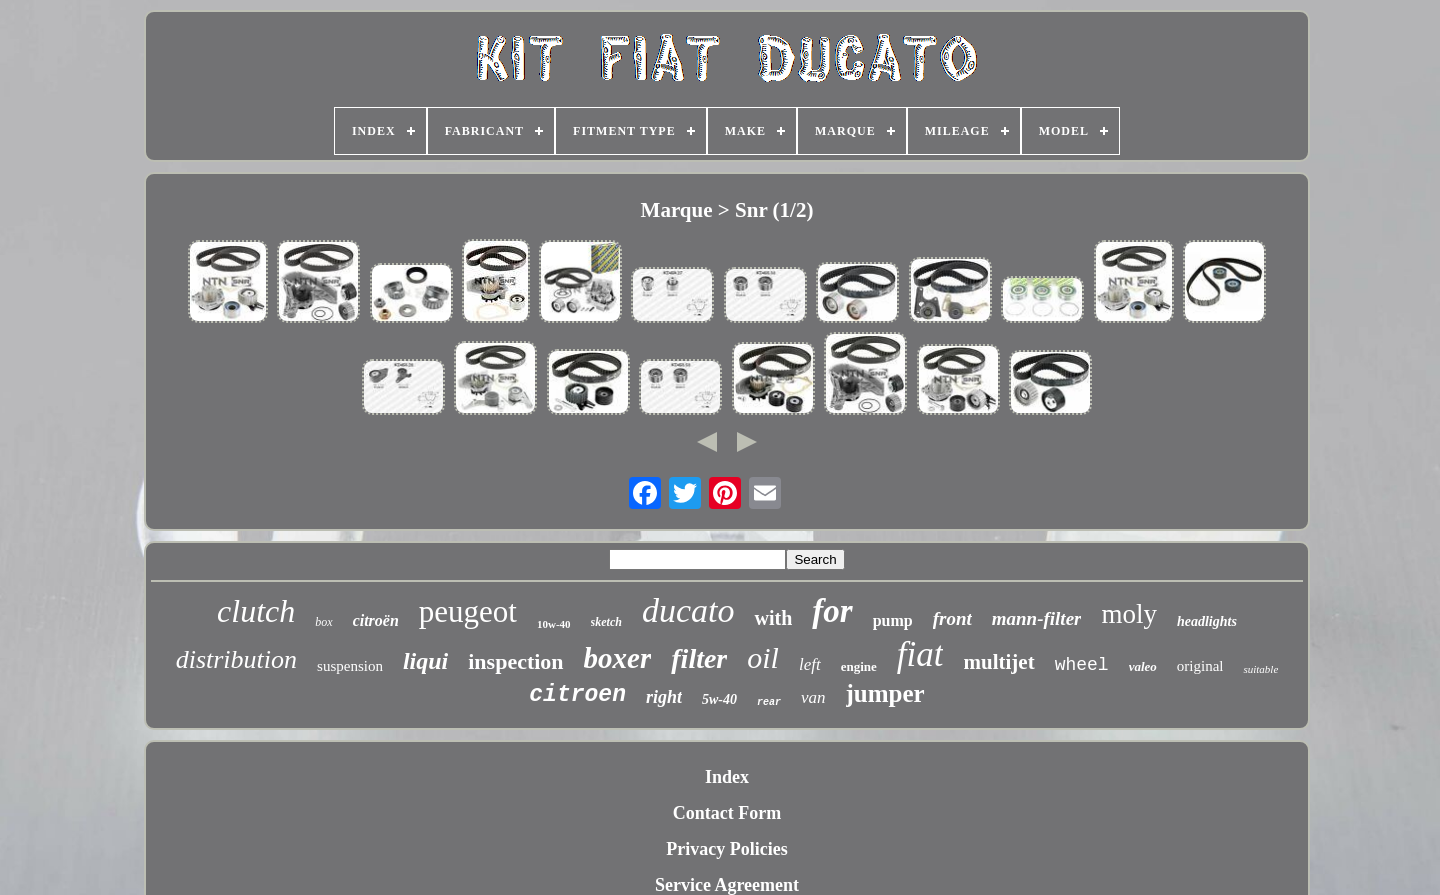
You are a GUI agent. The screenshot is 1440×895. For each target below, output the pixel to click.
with (773, 618)
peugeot (468, 611)
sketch (606, 622)
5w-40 (719, 699)
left (810, 664)
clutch (256, 611)
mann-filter (1037, 618)
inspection (515, 661)
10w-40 (554, 624)
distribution (236, 659)
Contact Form (727, 813)
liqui (425, 661)
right (664, 697)
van (813, 697)
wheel (1082, 665)
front (952, 618)
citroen (577, 695)
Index (727, 777)
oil (763, 657)
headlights (1207, 621)
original (1200, 666)
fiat (920, 654)
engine (859, 666)
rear (769, 702)
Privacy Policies (726, 849)
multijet (998, 662)
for (832, 611)
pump (893, 620)
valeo (1143, 666)
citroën (376, 620)
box (323, 622)
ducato (688, 610)
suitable (1260, 669)
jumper (885, 693)
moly (1129, 614)
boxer (618, 658)
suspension (350, 666)
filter (699, 658)
